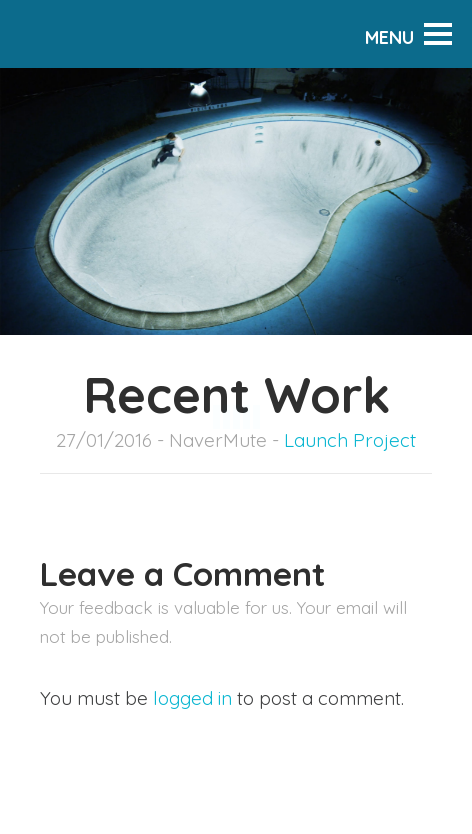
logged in (192, 698)
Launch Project (350, 440)
